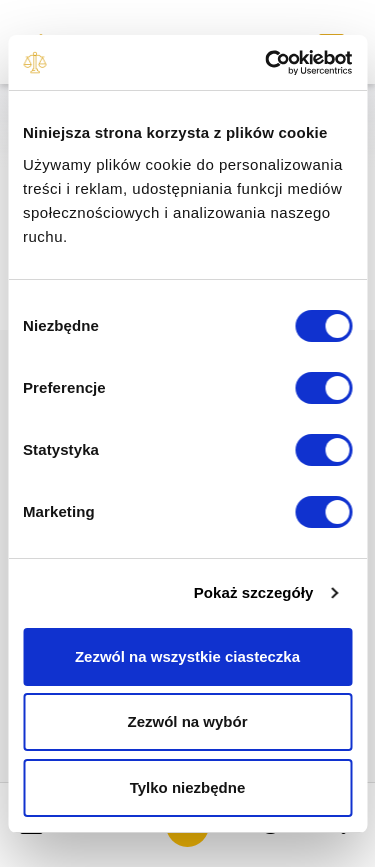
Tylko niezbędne (188, 787)
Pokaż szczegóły (254, 592)
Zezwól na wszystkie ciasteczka (187, 656)
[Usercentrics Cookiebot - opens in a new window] (267, 63)
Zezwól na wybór (187, 721)
